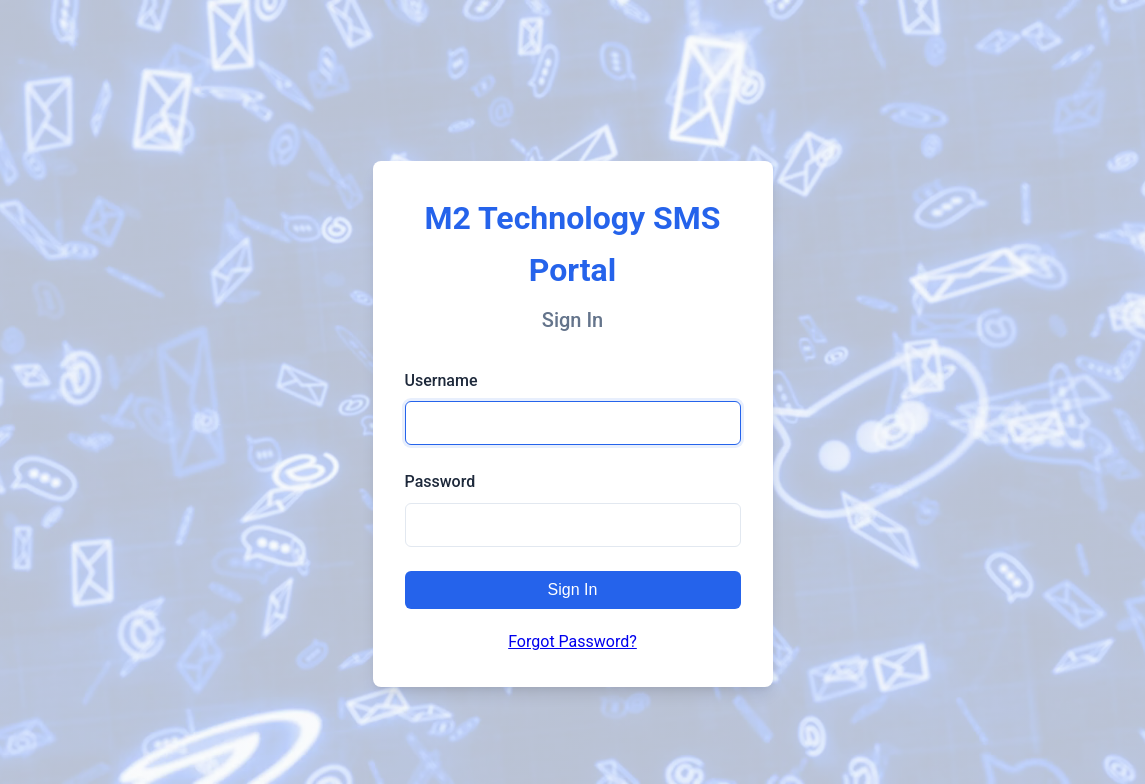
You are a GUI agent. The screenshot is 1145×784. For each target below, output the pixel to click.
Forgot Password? (572, 641)
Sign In (573, 589)
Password (440, 481)
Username (441, 380)
